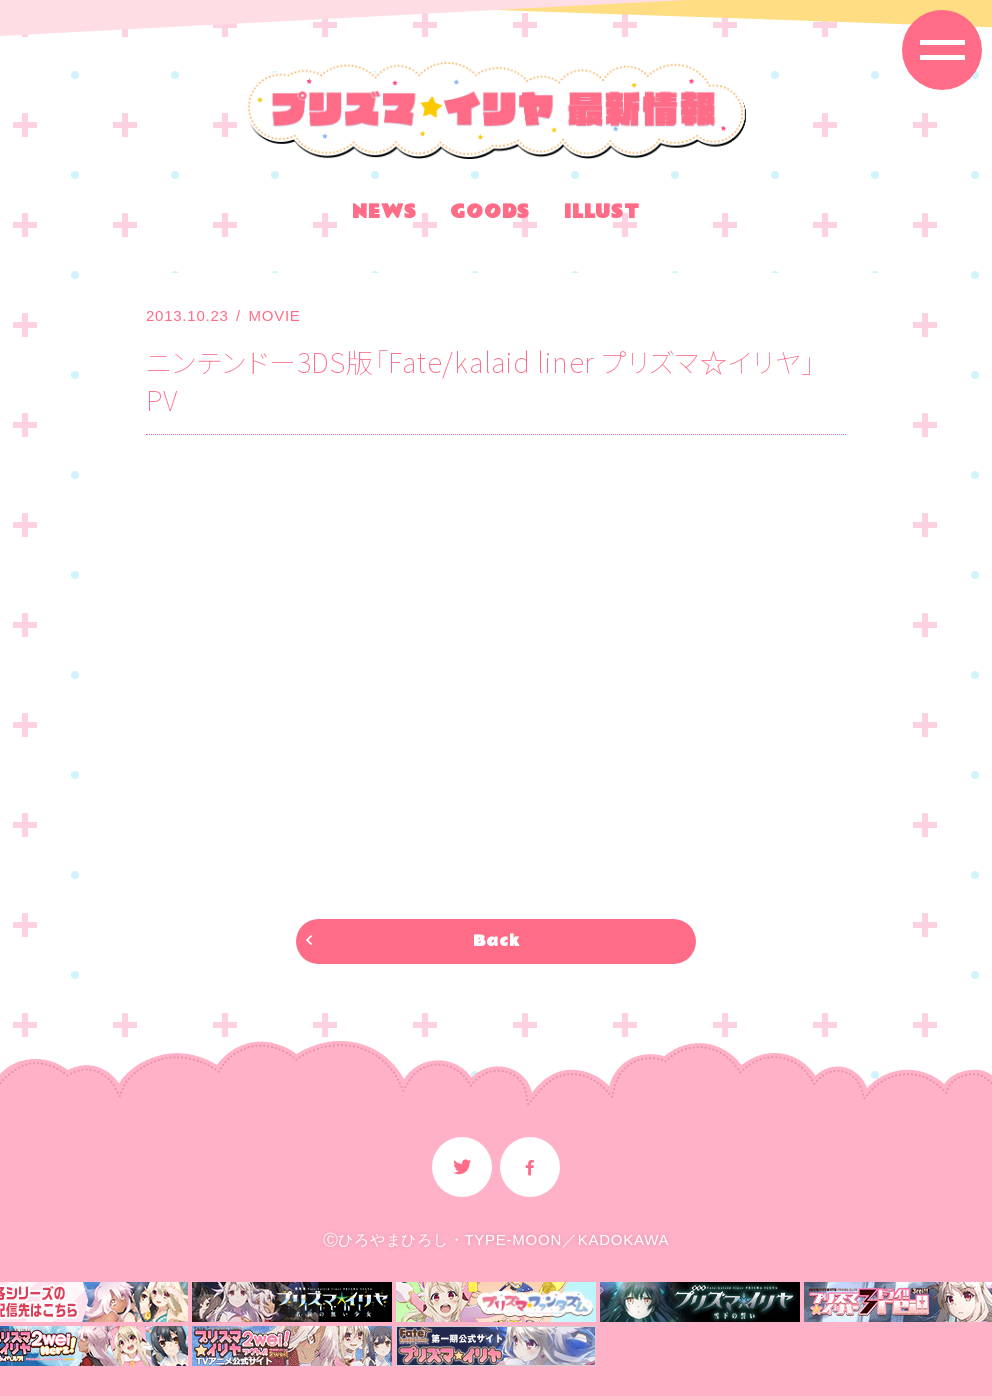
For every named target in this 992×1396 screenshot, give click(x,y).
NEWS (384, 215)
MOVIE (275, 315)
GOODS (490, 215)
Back (496, 941)
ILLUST (602, 215)
